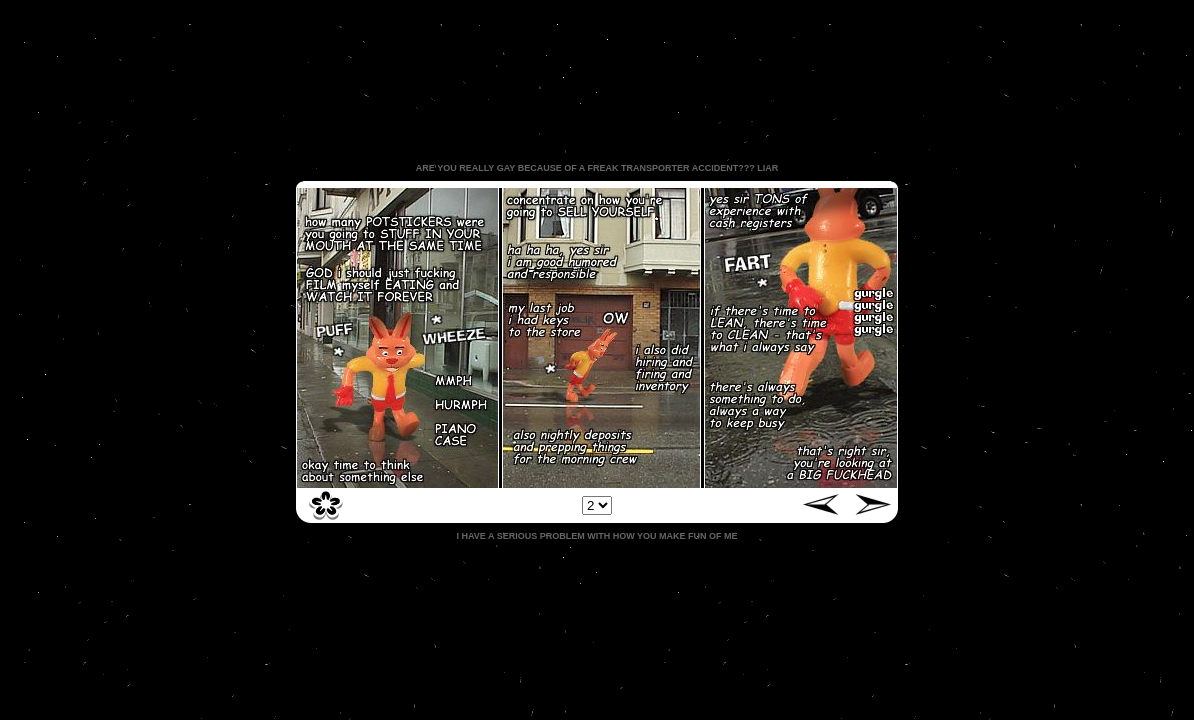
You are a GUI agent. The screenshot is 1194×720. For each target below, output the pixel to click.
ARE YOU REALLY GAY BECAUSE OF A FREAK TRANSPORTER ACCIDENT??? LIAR (597, 168)
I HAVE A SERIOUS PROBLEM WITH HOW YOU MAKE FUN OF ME (596, 536)
